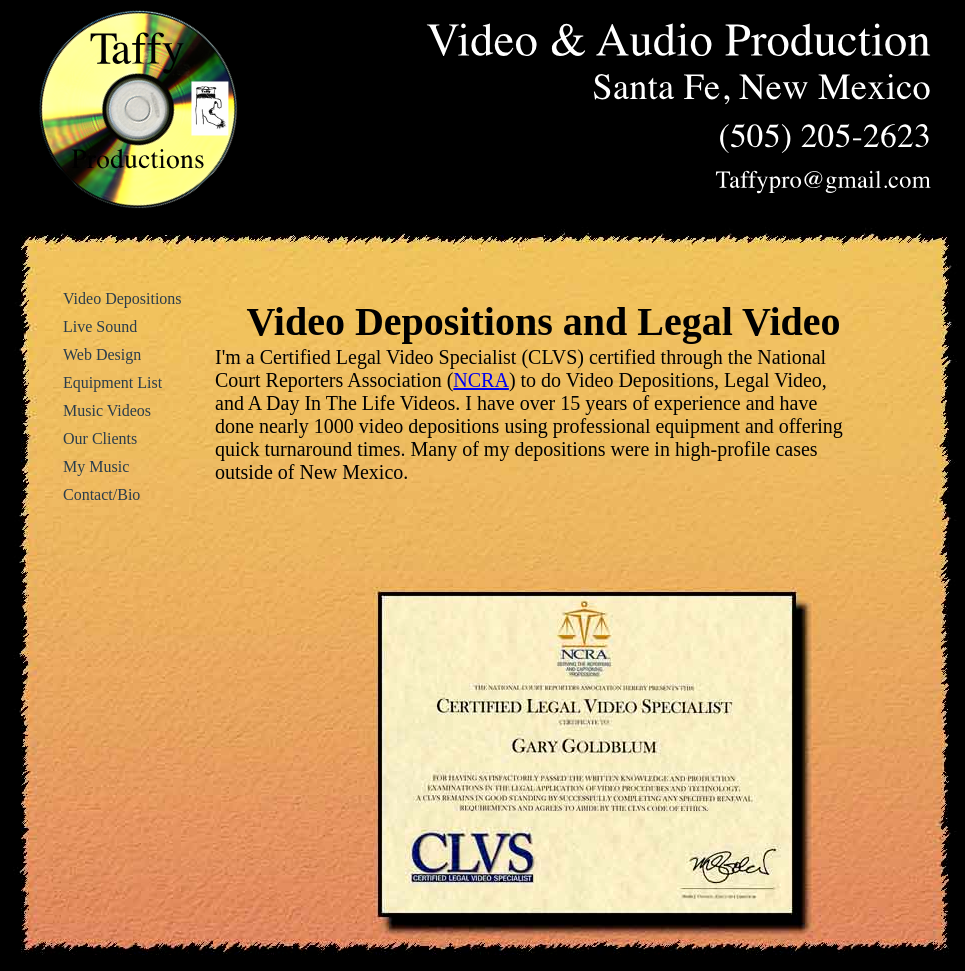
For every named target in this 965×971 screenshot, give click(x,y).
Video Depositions (122, 298)
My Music (96, 466)
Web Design (102, 354)
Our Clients (100, 438)
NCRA (481, 380)
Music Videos (107, 410)
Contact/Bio (101, 494)
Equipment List (112, 382)
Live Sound (100, 326)
